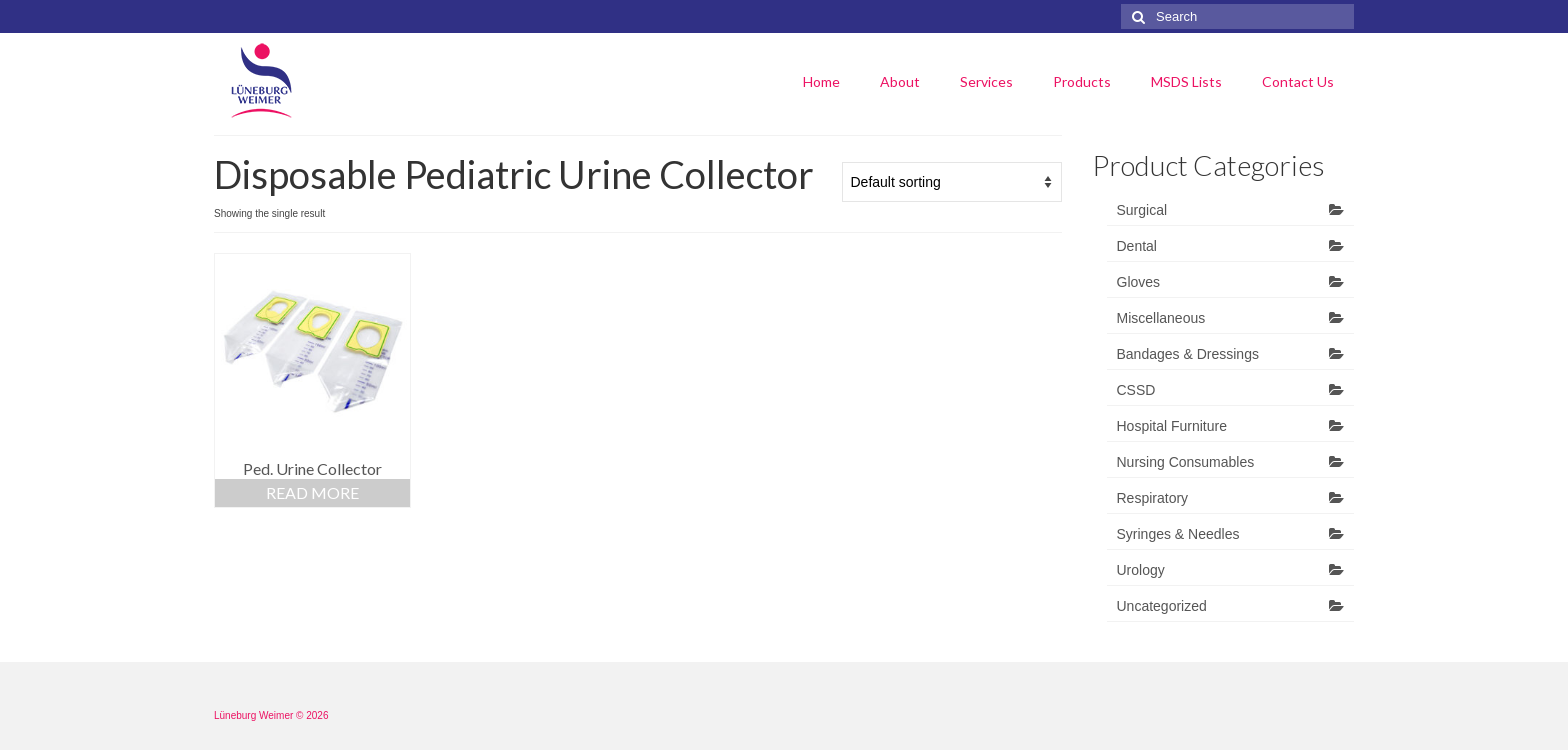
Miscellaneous (1161, 318)
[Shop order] (952, 182)
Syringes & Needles (1178, 534)
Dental (1137, 246)
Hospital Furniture (1172, 426)
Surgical (1142, 210)
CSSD (1136, 390)
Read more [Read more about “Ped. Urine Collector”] (312, 492)
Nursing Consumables (1186, 462)
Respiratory (1153, 498)
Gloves (1139, 282)
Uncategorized (1162, 606)
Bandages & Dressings (1188, 354)
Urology (1141, 570)
